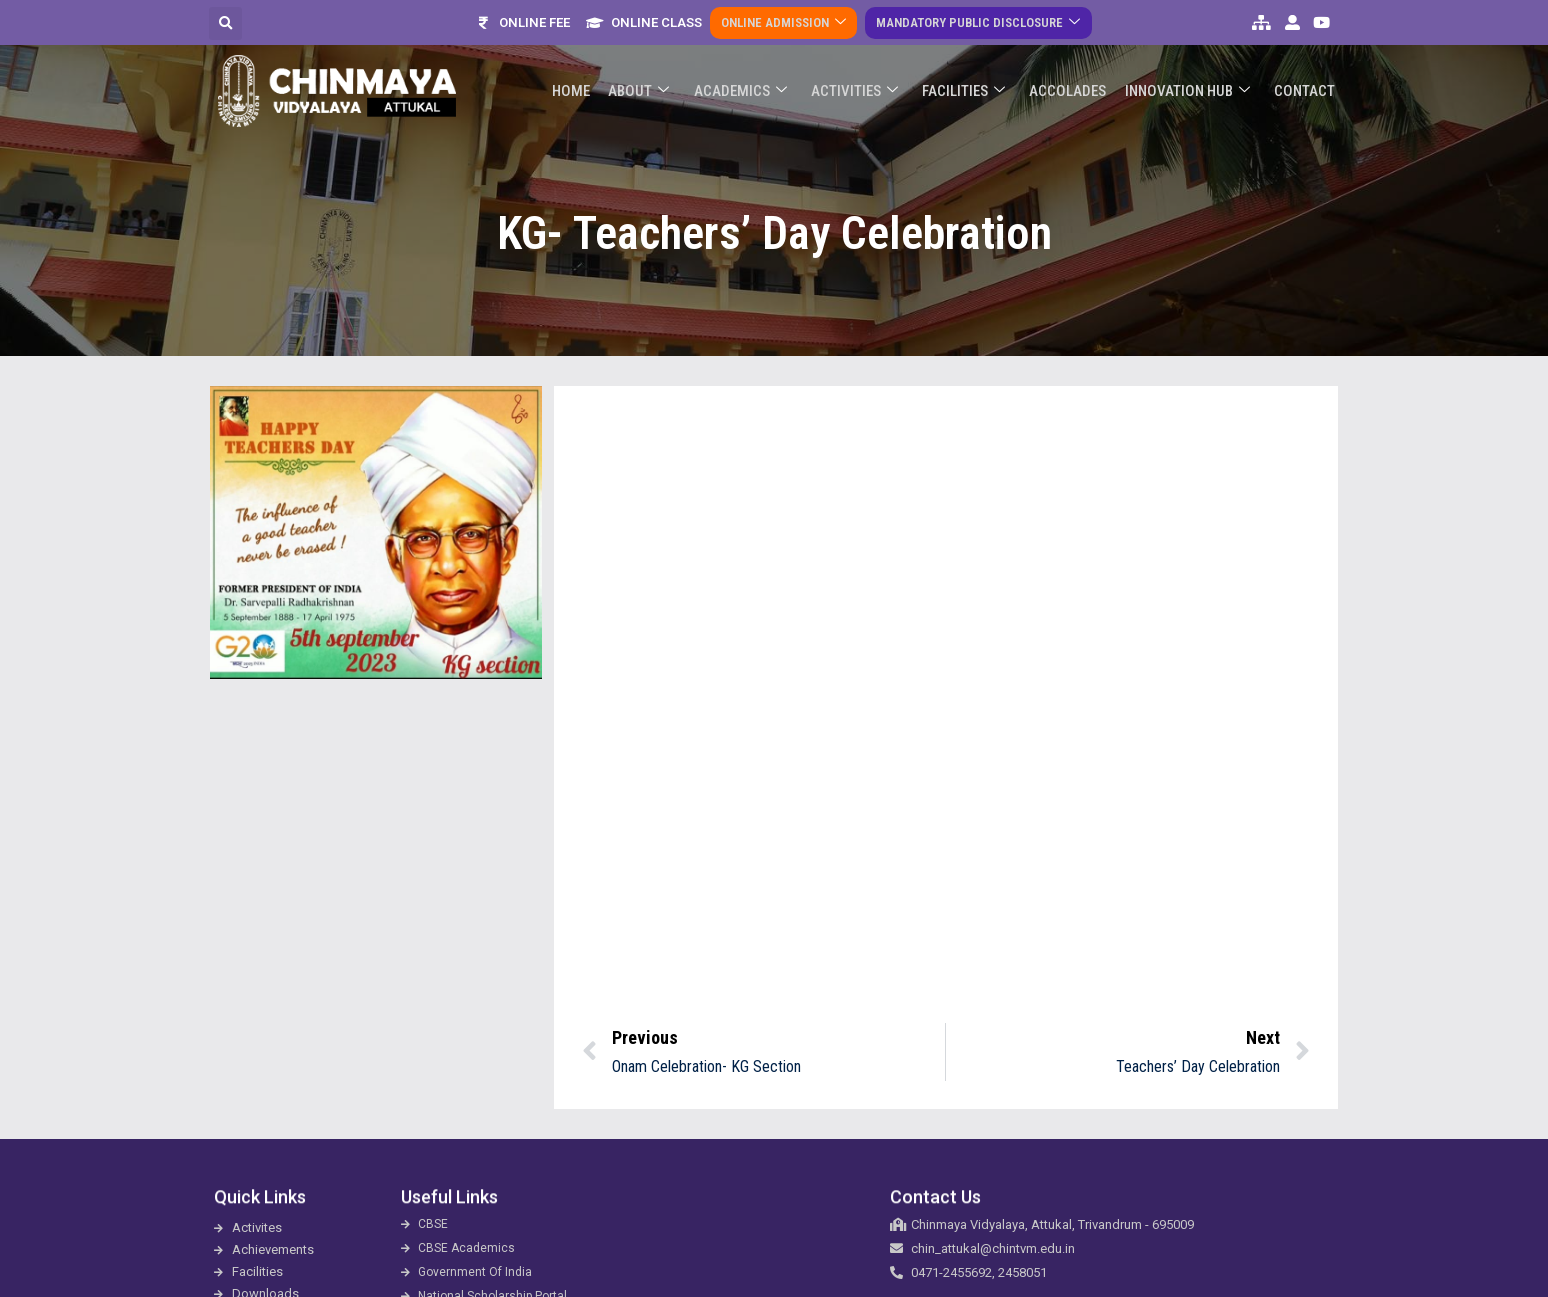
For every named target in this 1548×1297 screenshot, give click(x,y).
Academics (752, 80)
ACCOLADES (1073, 80)
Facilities (971, 80)
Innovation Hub (1190, 80)
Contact (1305, 80)
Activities (864, 80)
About (653, 80)
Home (588, 80)
